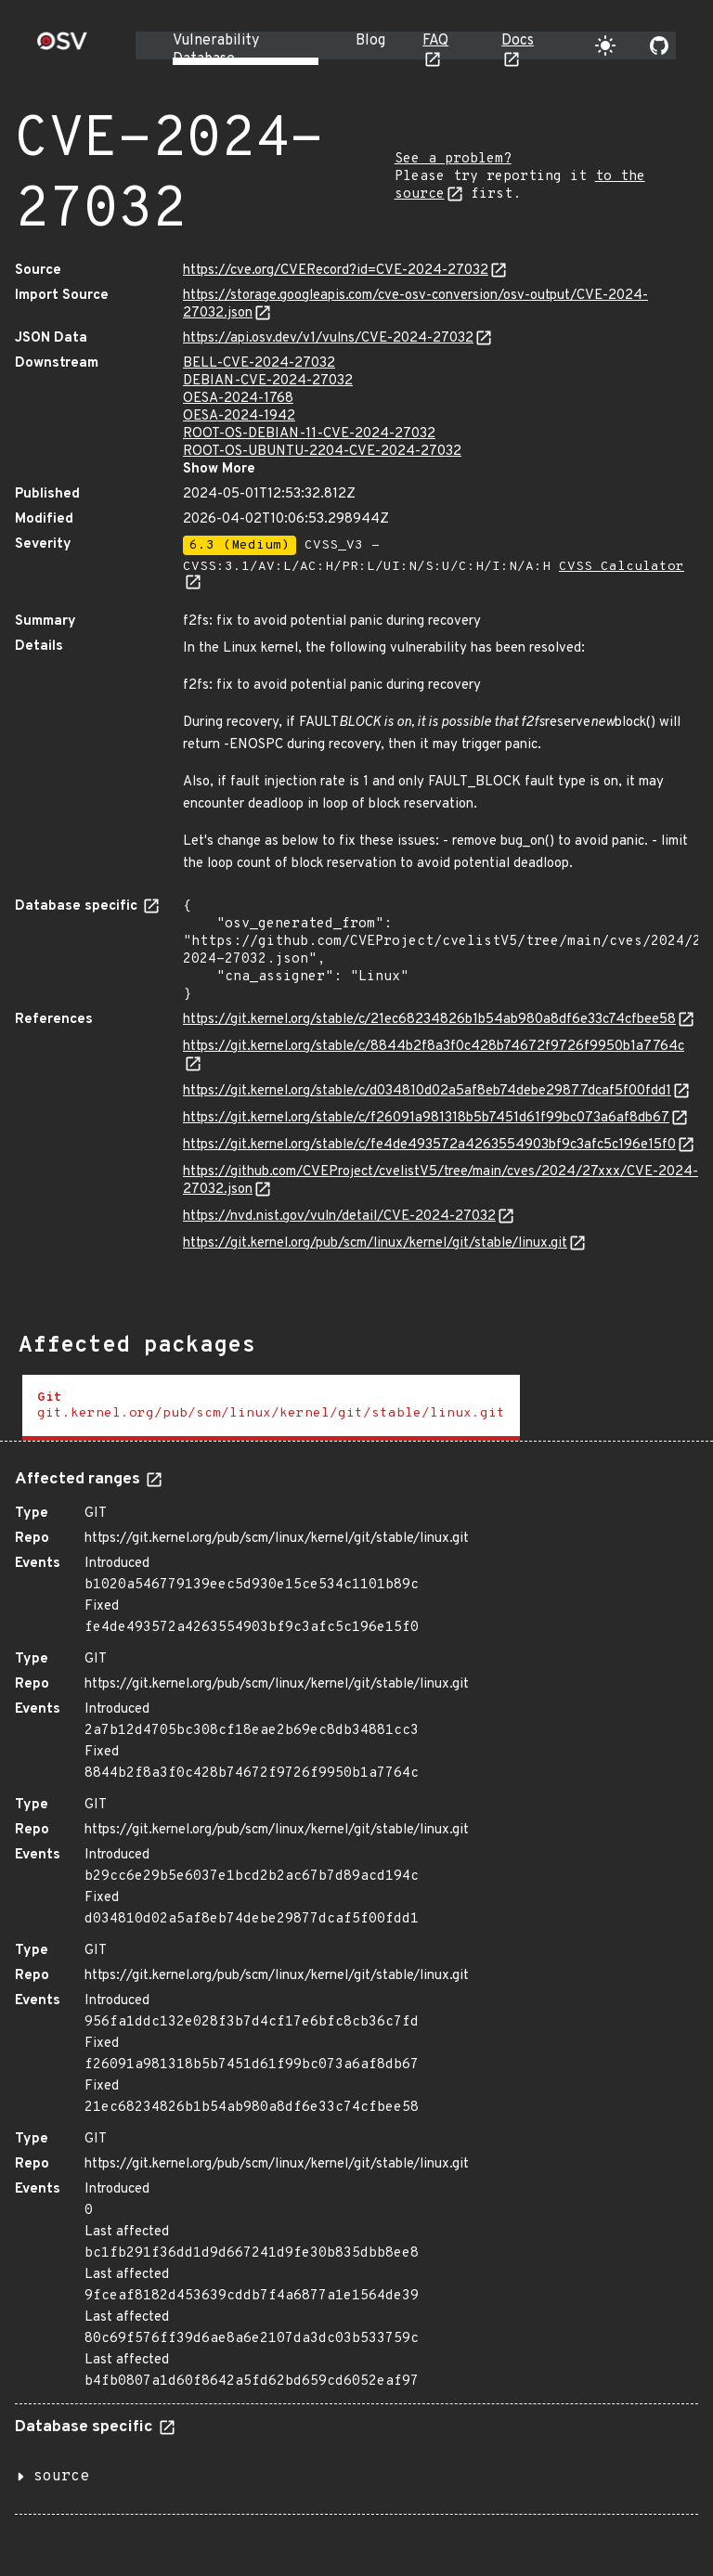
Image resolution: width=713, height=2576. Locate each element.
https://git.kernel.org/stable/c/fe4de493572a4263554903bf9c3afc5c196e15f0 (429, 1145)
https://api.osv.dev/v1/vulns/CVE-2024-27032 (328, 338)
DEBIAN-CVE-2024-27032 (268, 381)
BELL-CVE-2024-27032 (259, 363)
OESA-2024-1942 (239, 416)
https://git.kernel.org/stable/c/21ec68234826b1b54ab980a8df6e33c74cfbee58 (429, 1020)
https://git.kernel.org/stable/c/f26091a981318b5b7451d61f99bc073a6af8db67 (426, 1118)
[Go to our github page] (659, 45)
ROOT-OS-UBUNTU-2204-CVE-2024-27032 (322, 451)
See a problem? (453, 159)
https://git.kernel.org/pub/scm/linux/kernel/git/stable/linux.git (375, 1243)
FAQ (435, 41)
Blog (370, 41)
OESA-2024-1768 (238, 399)
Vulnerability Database (216, 50)
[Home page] (62, 47)
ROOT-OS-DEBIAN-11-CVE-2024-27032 (309, 434)
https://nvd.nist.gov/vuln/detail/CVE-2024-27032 (339, 1216)
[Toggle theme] (605, 45)
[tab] (271, 1408)
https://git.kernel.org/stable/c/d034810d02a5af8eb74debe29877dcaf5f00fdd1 (427, 1091)
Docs (517, 41)
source (61, 2476)
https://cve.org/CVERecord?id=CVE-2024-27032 (335, 270)
